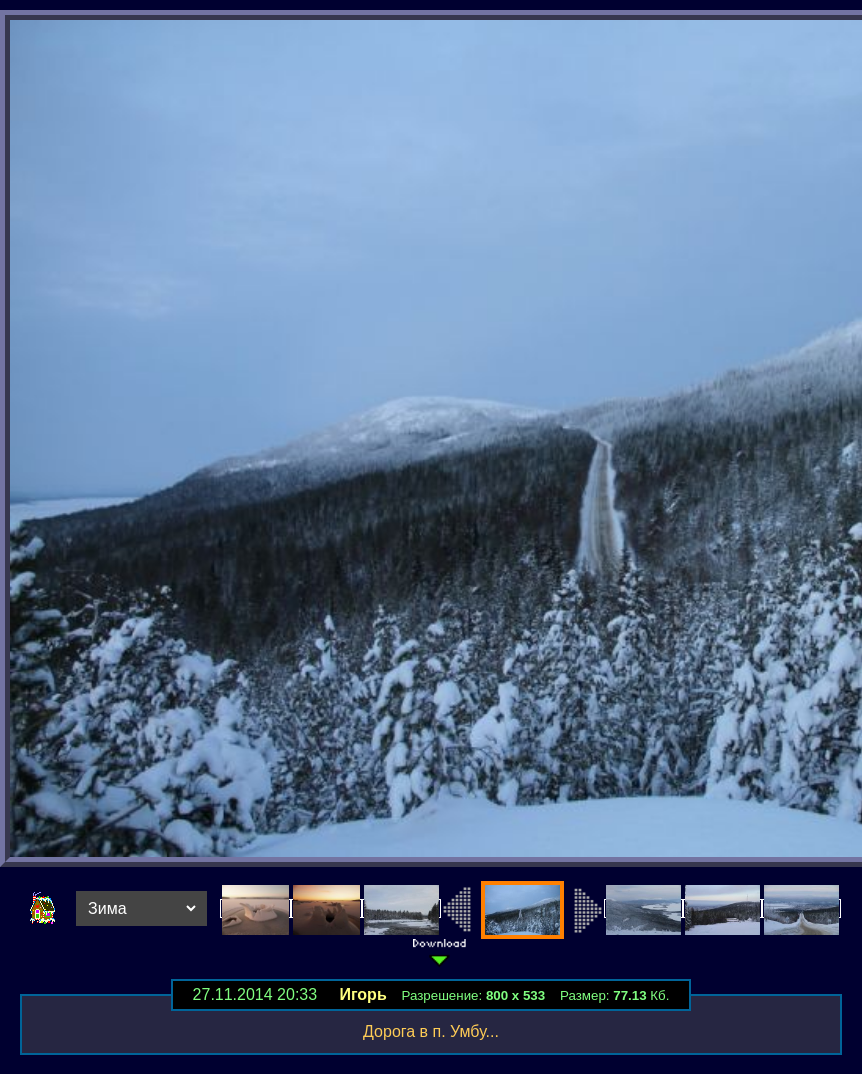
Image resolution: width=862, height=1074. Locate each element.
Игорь (362, 994)
